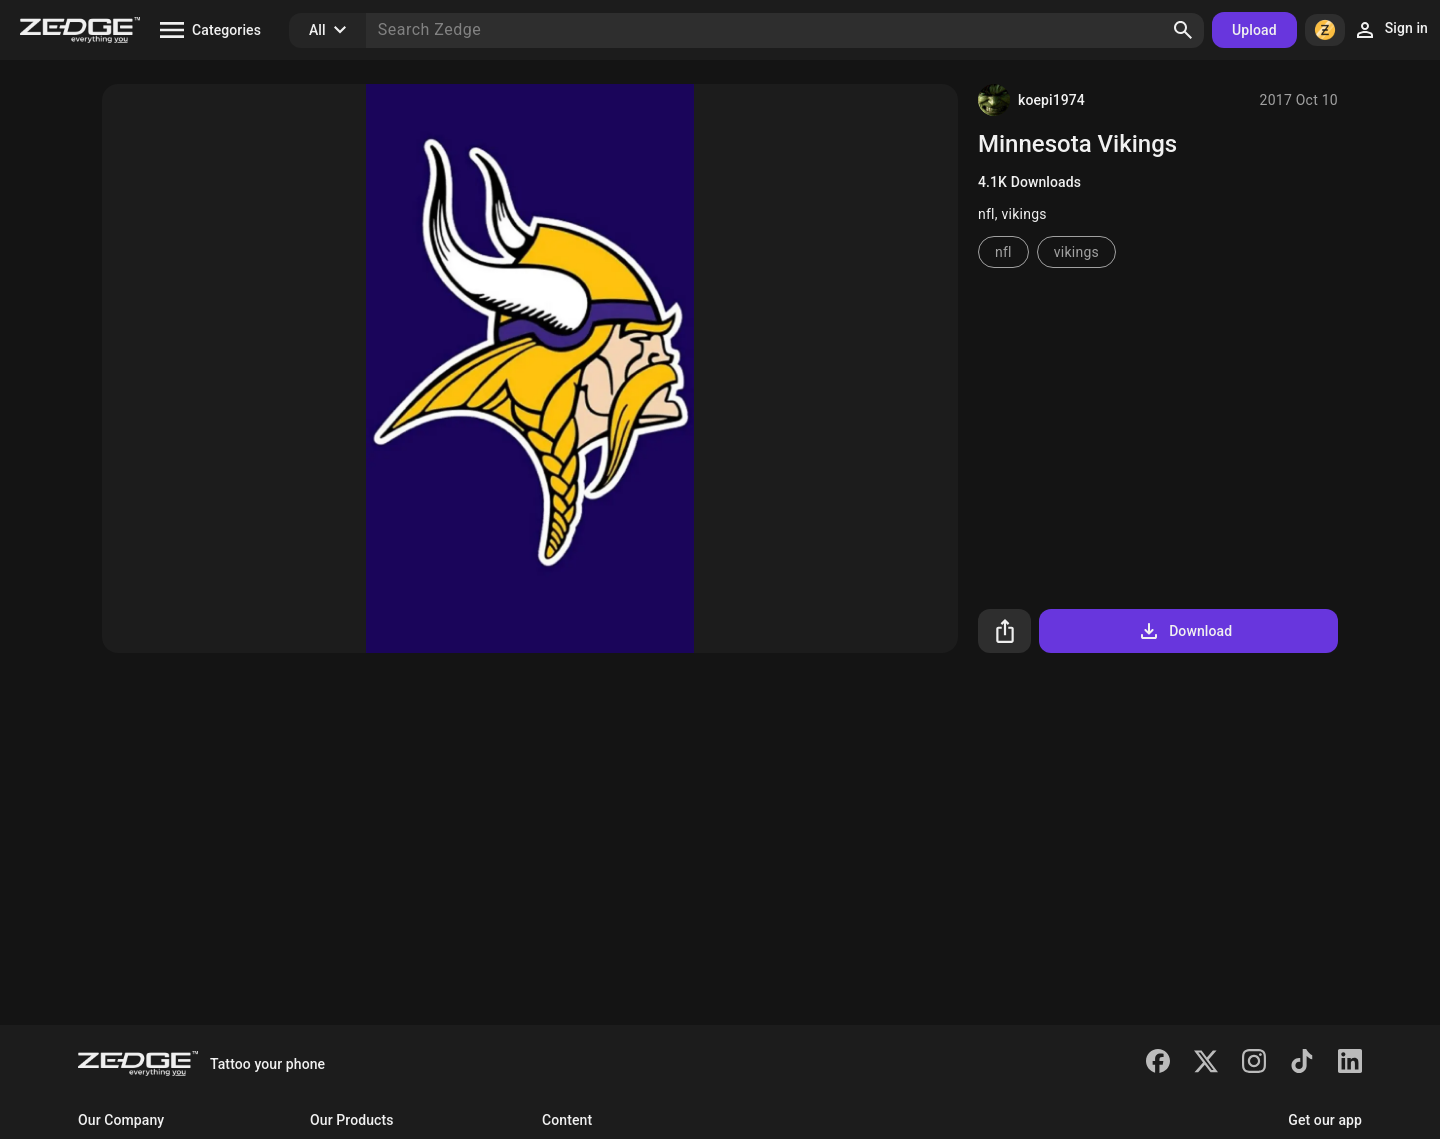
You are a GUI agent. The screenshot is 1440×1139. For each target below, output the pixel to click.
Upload (1254, 30)
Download (1184, 631)
